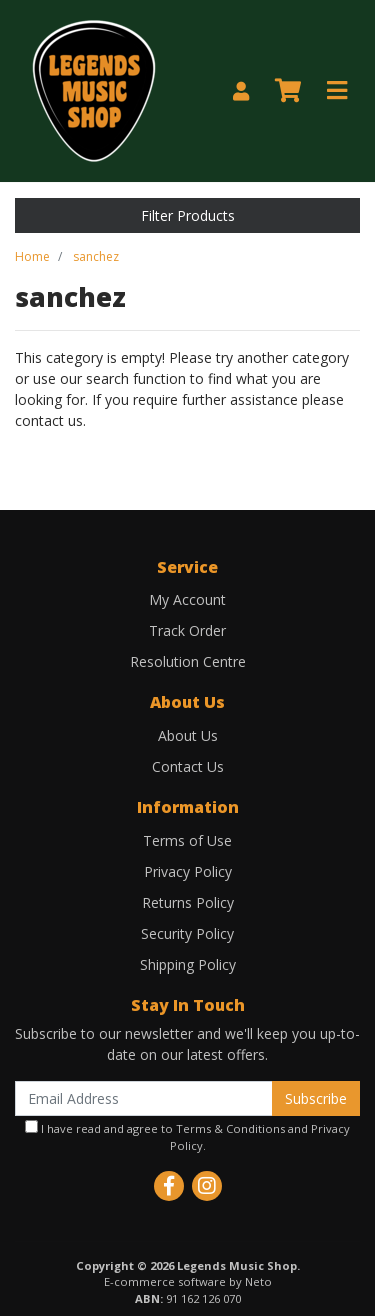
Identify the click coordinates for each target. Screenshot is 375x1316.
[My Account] (241, 91)
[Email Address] (144, 1098)
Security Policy (187, 933)
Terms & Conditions (230, 1128)
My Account (187, 599)
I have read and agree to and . (187, 1136)
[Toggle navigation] (337, 91)
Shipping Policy (188, 964)
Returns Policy (188, 902)
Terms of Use (187, 840)
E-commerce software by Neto (188, 1281)
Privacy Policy (188, 871)
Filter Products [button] (188, 215)
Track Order (187, 630)
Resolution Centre (188, 661)
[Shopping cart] (288, 91)
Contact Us (188, 766)
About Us (188, 735)
